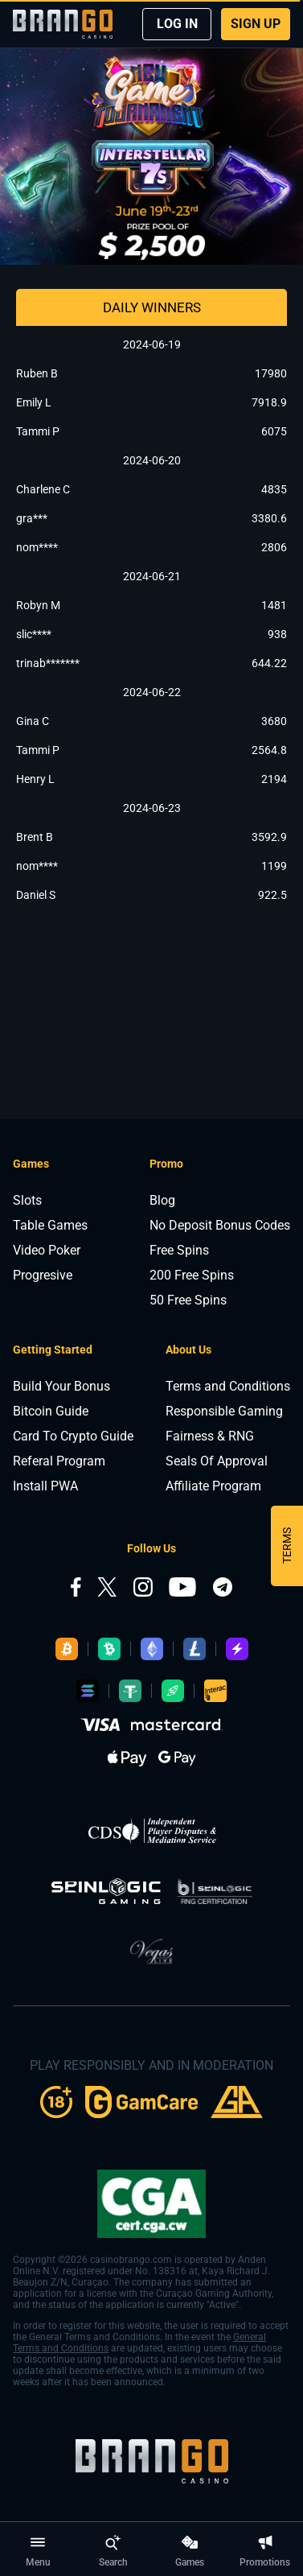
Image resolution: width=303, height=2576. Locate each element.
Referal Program (59, 1461)
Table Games (50, 1225)
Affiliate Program (213, 1486)
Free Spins (179, 1250)
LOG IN (177, 23)
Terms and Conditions (228, 1386)
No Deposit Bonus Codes (219, 1225)
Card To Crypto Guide (73, 1436)
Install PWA (45, 1486)
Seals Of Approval (217, 1461)
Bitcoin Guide (50, 1411)
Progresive (42, 1275)
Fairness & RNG (210, 1436)
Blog (162, 1200)
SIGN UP (255, 23)
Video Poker (46, 1250)
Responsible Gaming (224, 1411)
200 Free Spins (191, 1275)
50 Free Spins (188, 1300)
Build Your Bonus (61, 1386)
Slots (27, 1200)
